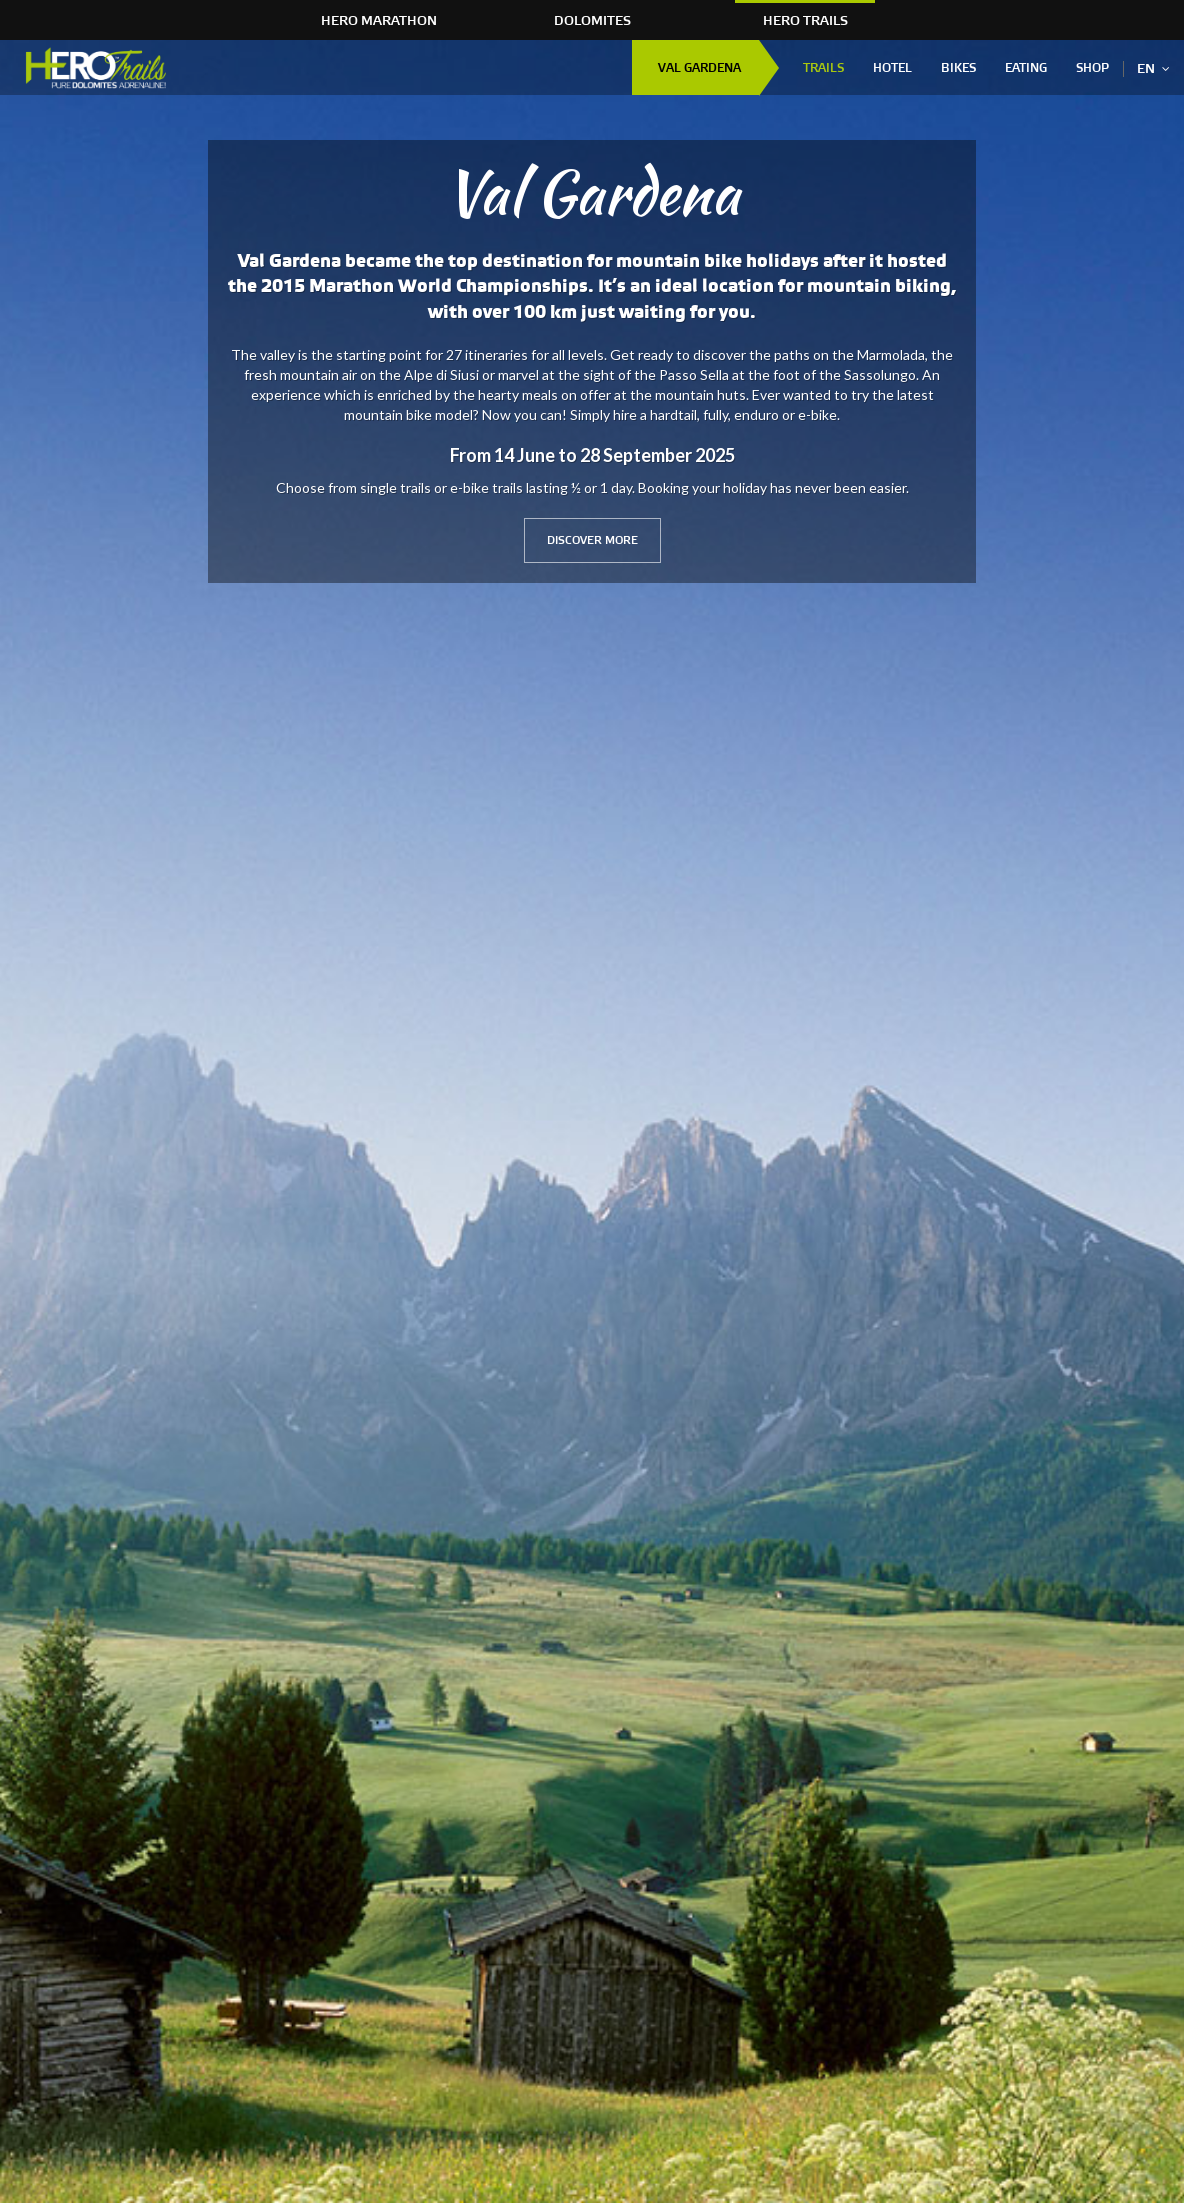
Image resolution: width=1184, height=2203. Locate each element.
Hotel (892, 68)
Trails (823, 68)
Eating (1026, 68)
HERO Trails (805, 21)
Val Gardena (699, 68)
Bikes (958, 68)
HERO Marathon (379, 21)
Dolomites (592, 21)
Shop (1092, 68)
